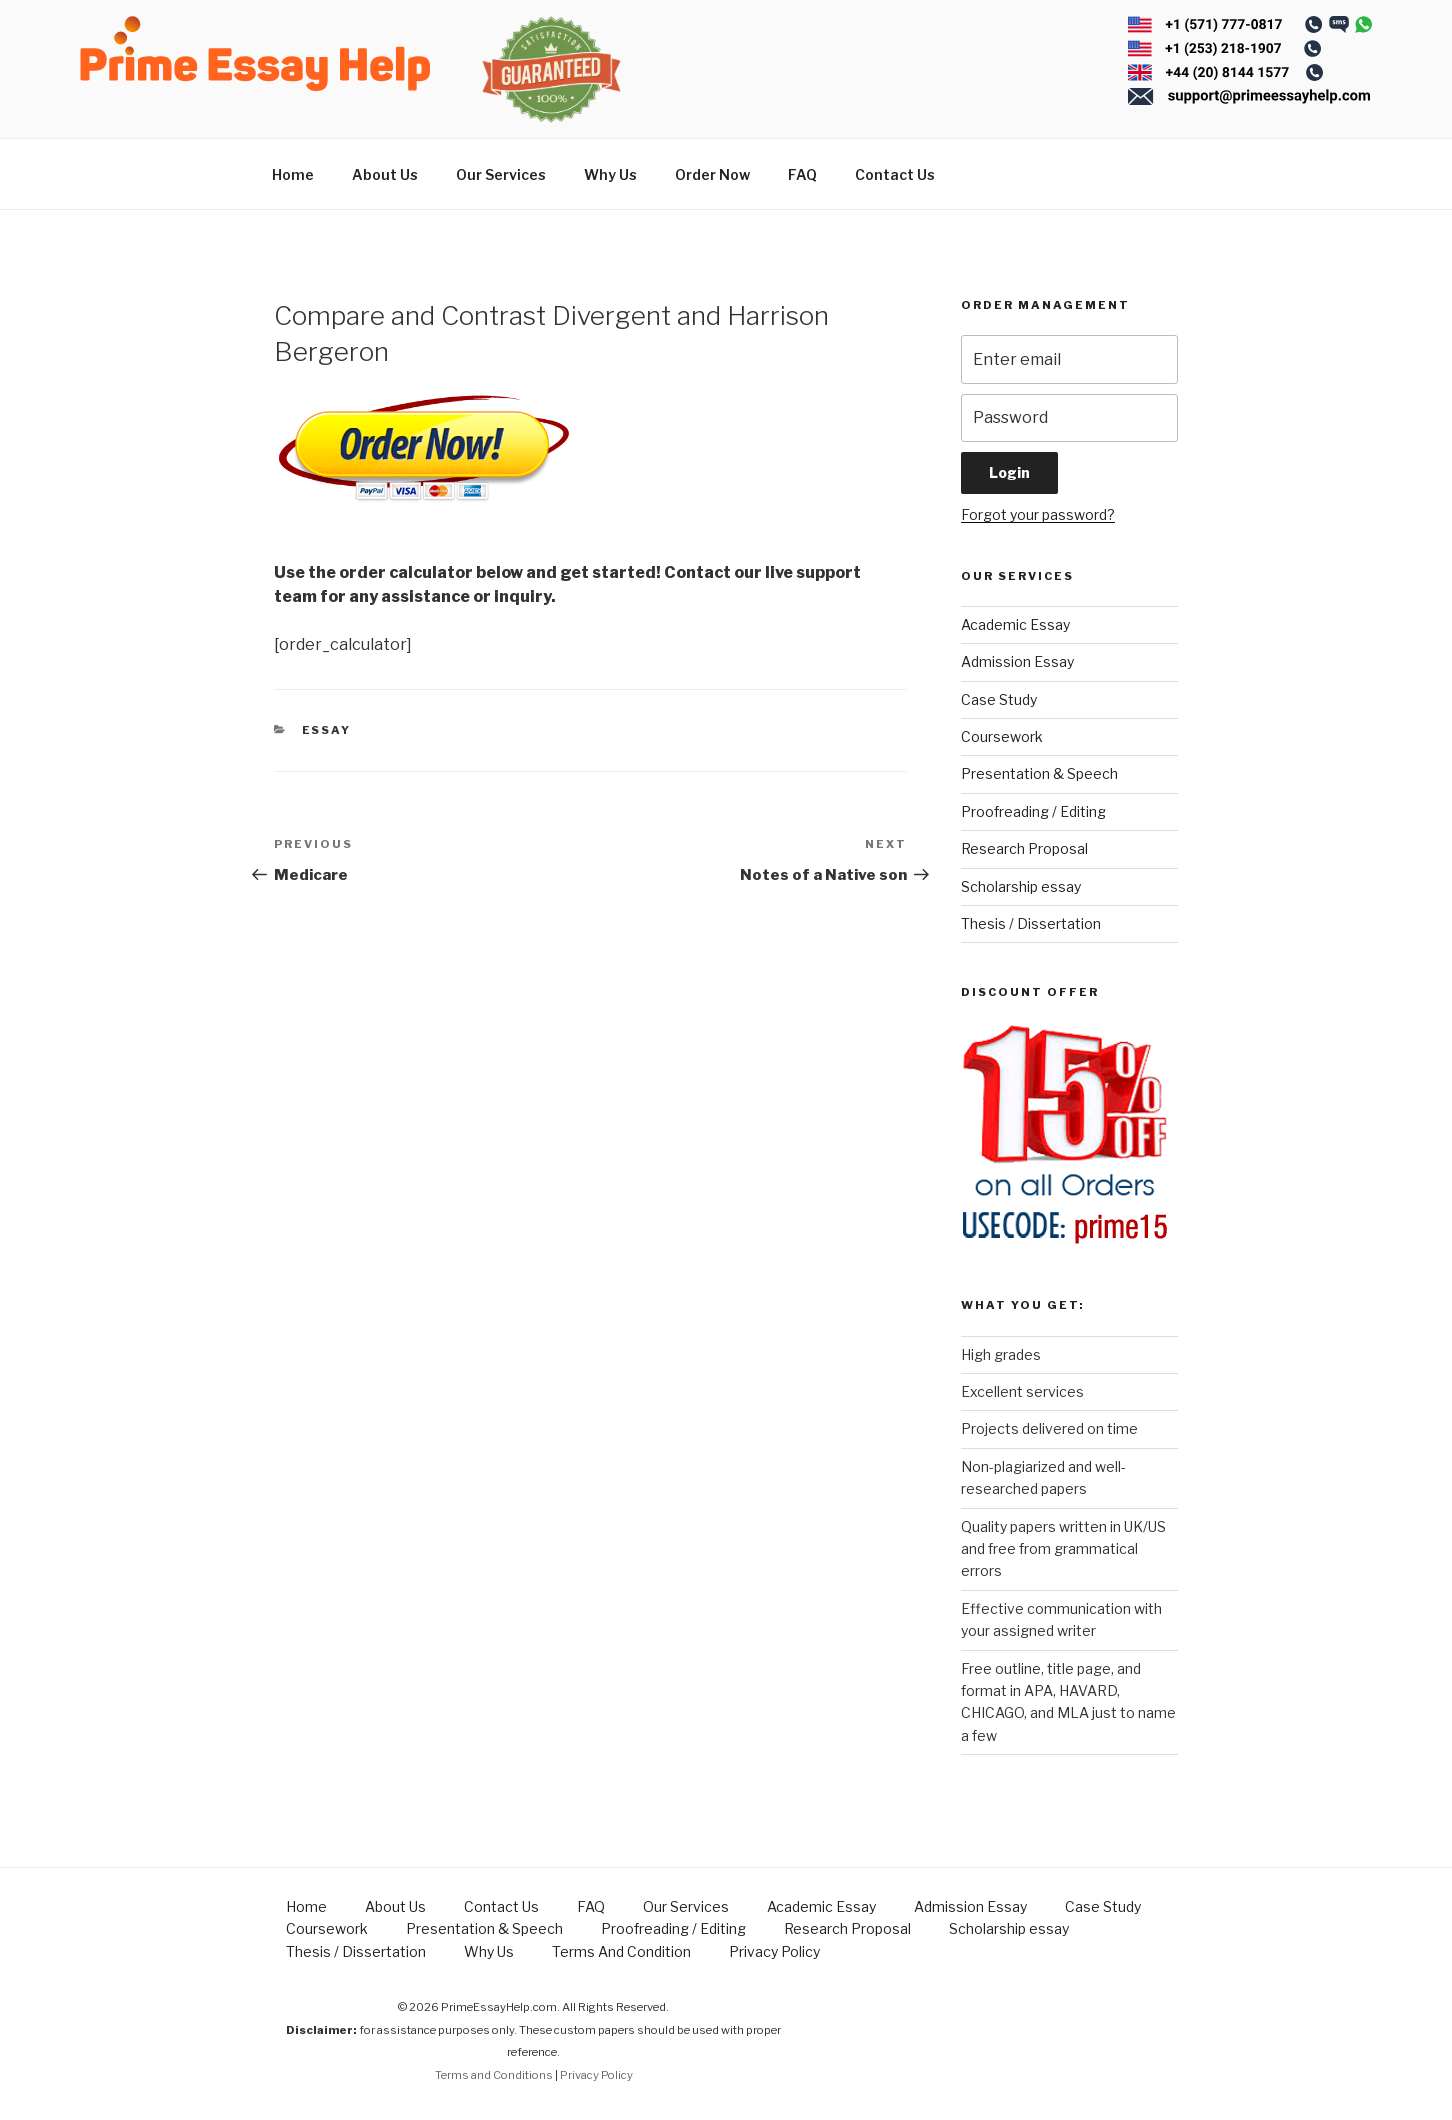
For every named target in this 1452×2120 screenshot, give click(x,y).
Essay (327, 730)
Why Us (610, 174)
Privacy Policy (774, 1951)
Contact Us (895, 174)
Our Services (501, 174)
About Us (385, 174)
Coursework (1002, 736)
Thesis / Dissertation (1031, 923)
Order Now (712, 174)
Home (293, 174)
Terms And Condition (621, 1951)
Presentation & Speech (1039, 773)
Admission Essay (1017, 661)
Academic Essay (1015, 624)
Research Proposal (1024, 848)
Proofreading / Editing (1033, 811)
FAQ (802, 174)
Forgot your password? (1038, 514)
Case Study (999, 699)
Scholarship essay (1021, 886)
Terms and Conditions (494, 2075)
